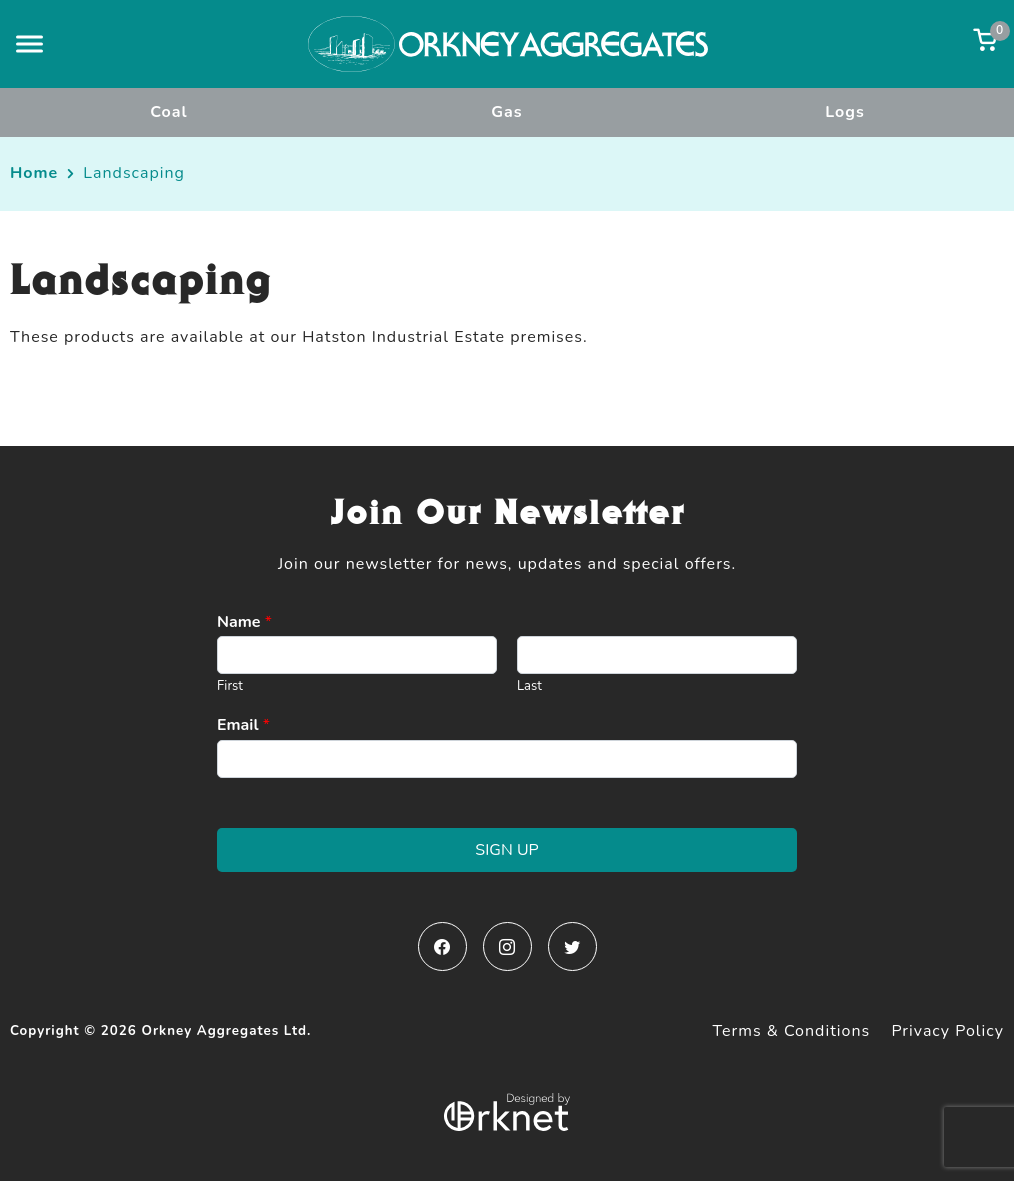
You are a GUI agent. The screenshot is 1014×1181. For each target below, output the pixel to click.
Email (243, 725)
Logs (845, 112)
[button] (29, 43)
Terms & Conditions (792, 1031)
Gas (506, 112)
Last (529, 686)
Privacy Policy (947, 1031)
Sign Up (506, 850)
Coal (168, 112)
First (230, 686)
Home (34, 173)
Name (244, 622)
